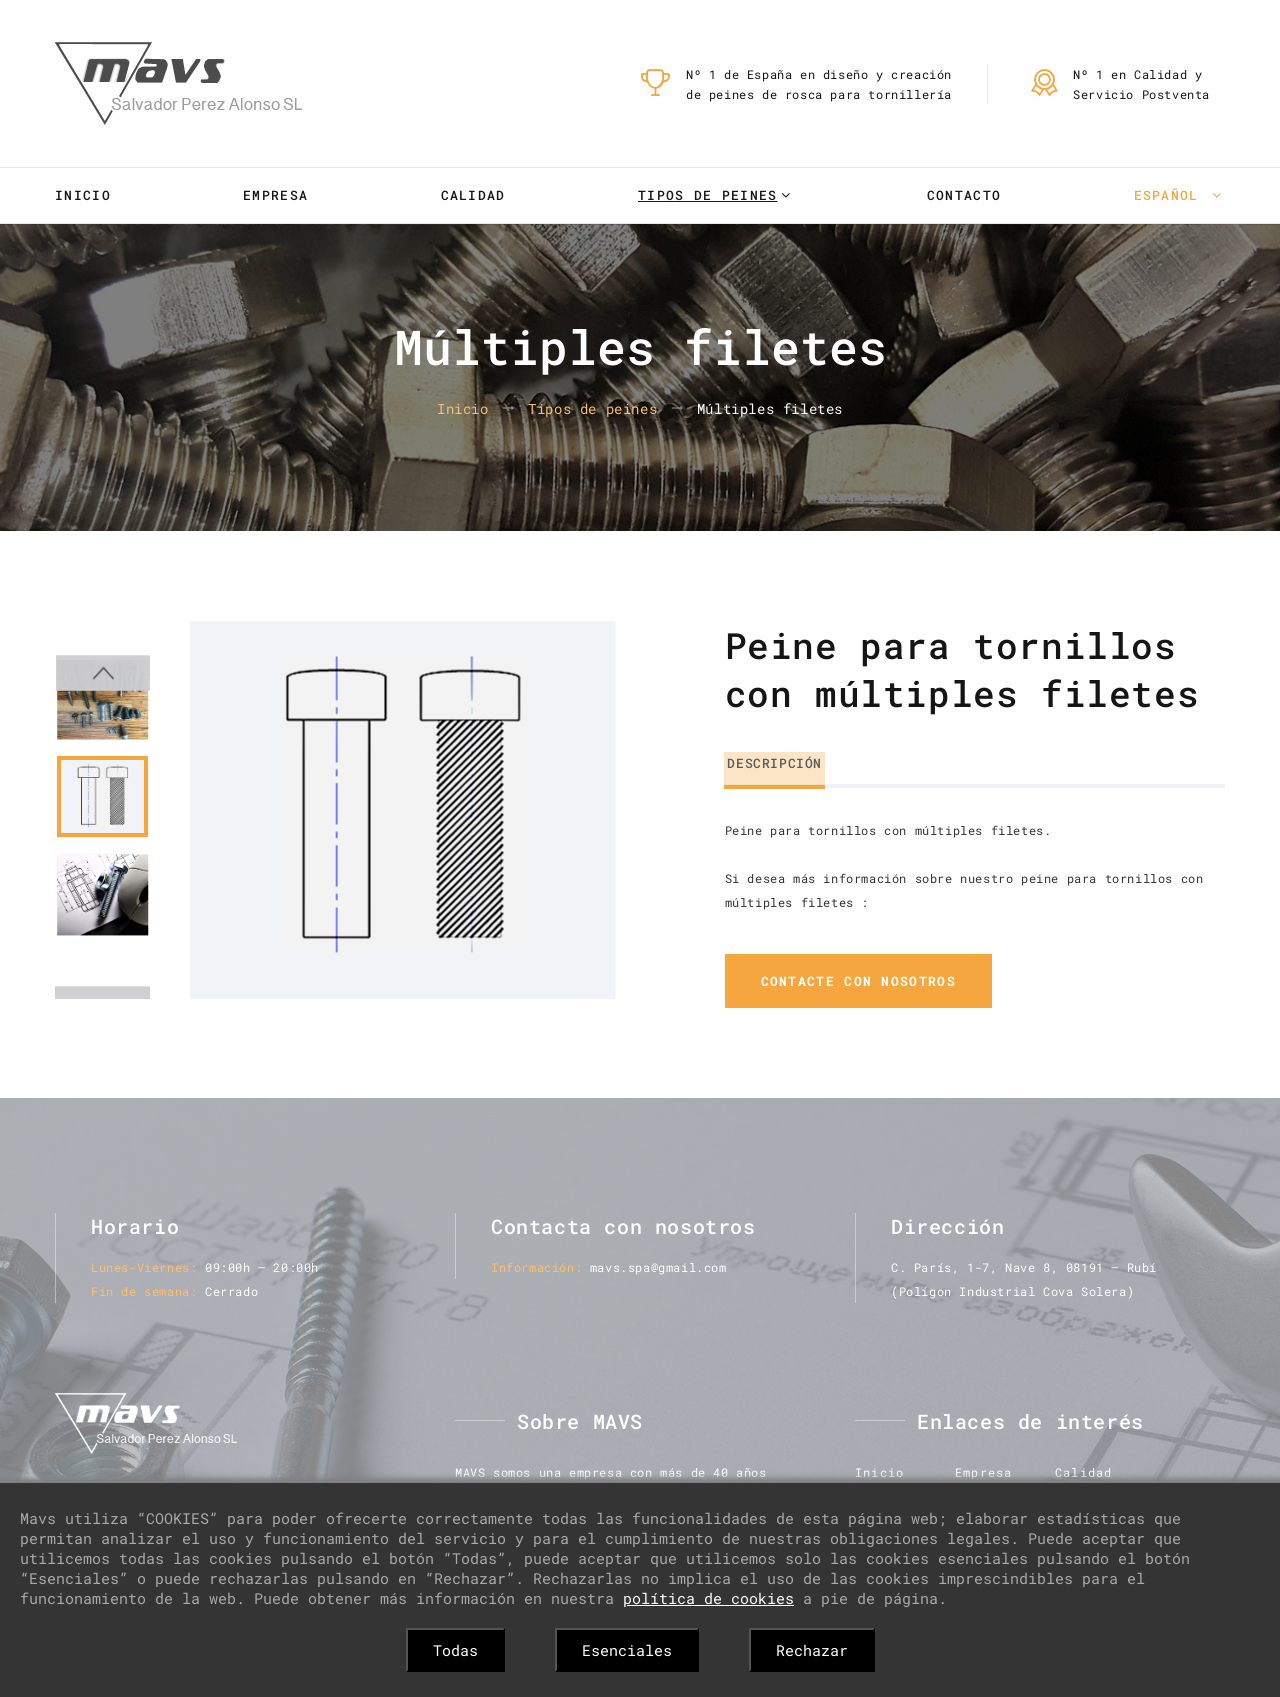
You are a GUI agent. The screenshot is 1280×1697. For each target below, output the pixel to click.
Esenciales (627, 1650)
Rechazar (812, 1650)
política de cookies (708, 1598)
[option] (402, 810)
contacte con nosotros (858, 982)
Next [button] (102, 973)
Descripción (772, 761)
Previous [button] (102, 639)
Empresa (275, 195)
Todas (455, 1650)
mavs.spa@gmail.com (658, 1268)
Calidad (473, 195)
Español (1171, 195)
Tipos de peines (708, 195)
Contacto (964, 195)
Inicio (83, 195)
